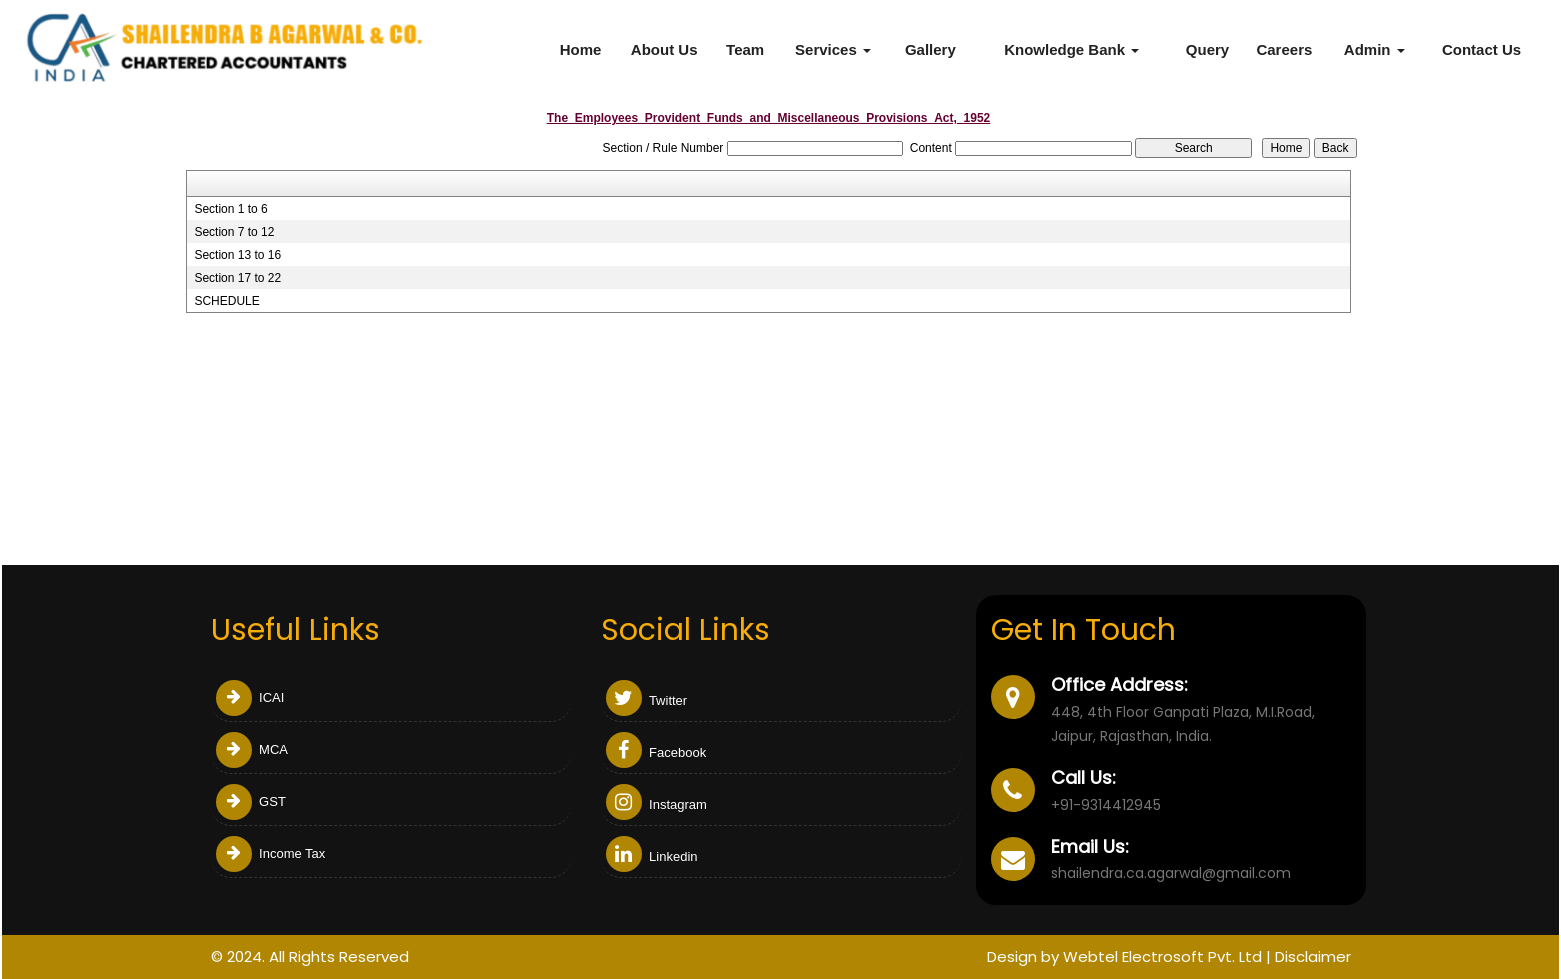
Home (581, 49)
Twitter (647, 700)
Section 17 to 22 (237, 278)
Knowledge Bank (1071, 49)
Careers (1284, 49)
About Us (664, 49)
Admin (1374, 49)
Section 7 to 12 (234, 232)
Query (1207, 49)
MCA (252, 749)
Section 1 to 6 (230, 209)
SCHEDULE (226, 301)
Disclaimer (1313, 956)
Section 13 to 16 (237, 255)
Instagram (656, 804)
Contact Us (1481, 49)
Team (745, 49)
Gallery (930, 49)
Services (833, 49)
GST (251, 801)
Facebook (656, 752)
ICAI (250, 697)
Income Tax (271, 853)
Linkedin (652, 856)
